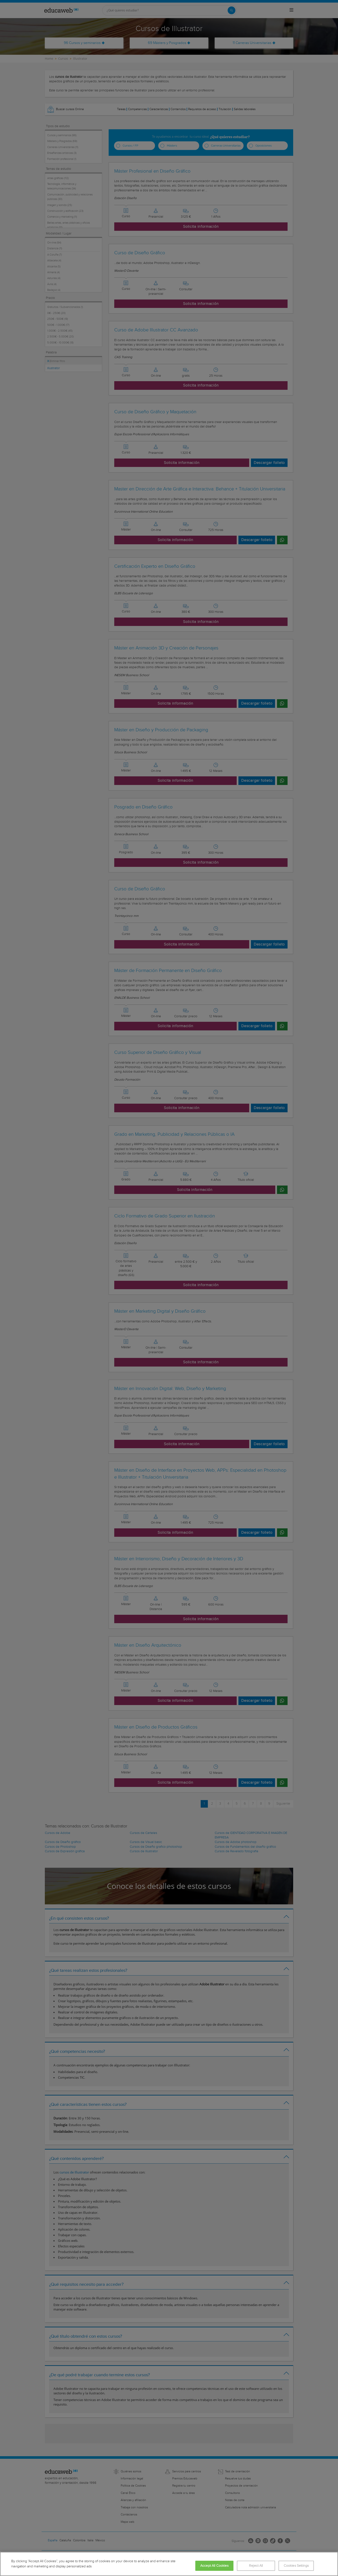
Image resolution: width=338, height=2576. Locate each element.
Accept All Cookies (214, 2566)
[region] (169, 2564)
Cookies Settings (296, 2566)
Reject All (256, 2566)
